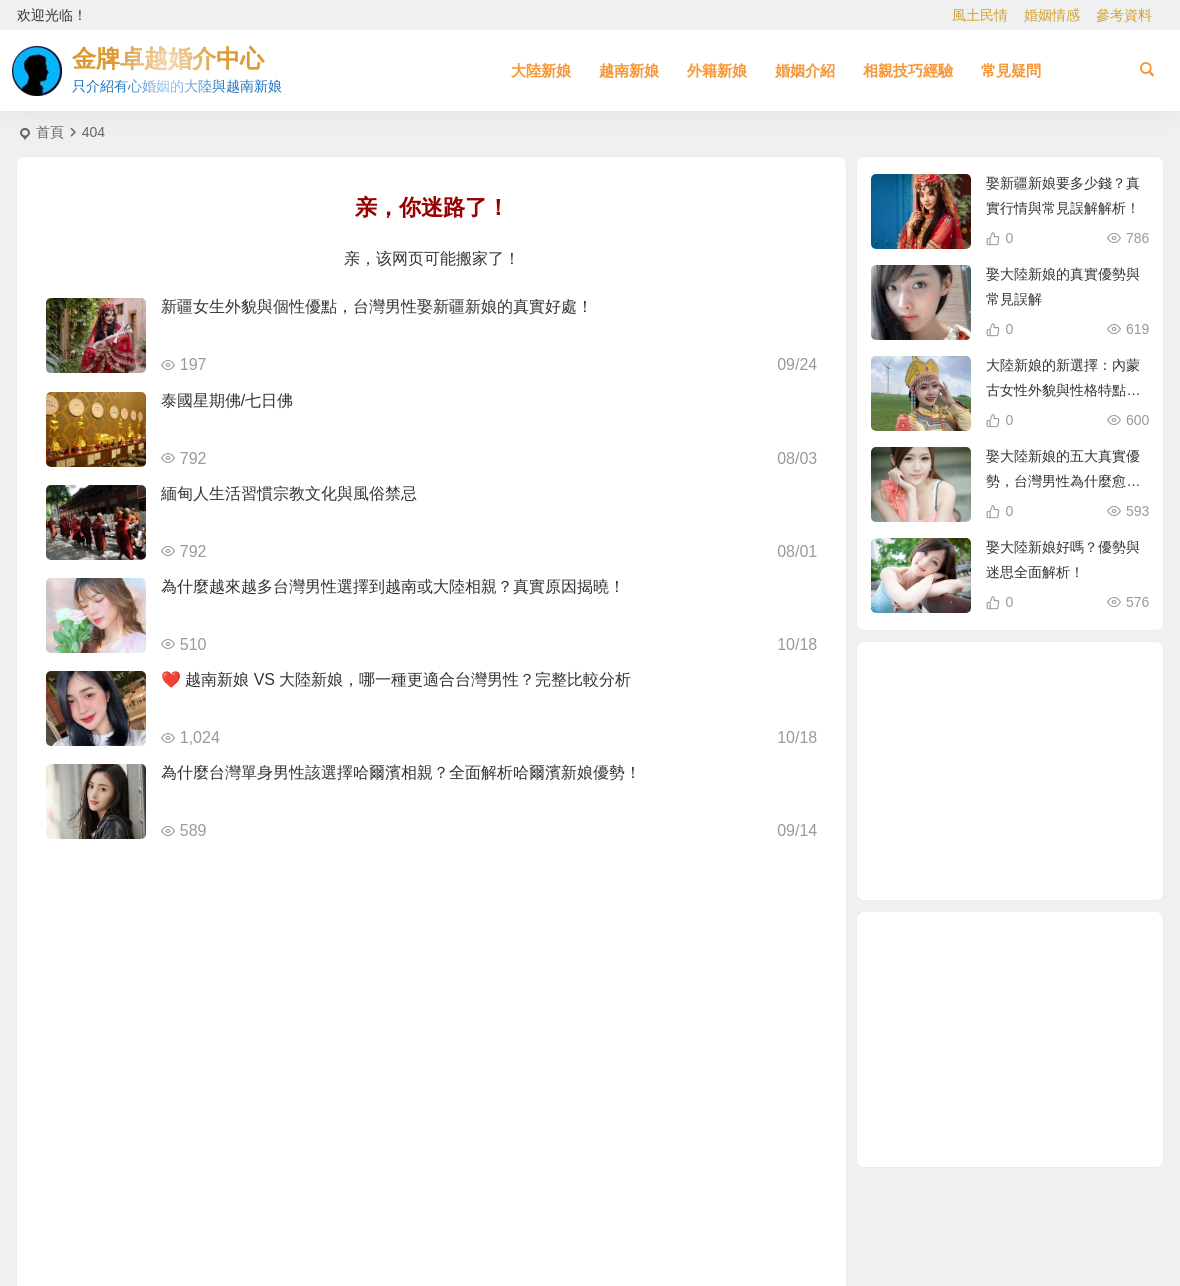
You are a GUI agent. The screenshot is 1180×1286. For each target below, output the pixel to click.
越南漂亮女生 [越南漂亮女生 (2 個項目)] (1056, 721)
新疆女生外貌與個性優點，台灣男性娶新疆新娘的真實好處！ (377, 306)
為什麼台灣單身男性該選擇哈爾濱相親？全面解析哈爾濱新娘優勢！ (401, 772)
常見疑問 (1011, 70)
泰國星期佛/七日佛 (227, 400)
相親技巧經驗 (908, 70)
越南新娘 (629, 70)
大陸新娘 (541, 70)
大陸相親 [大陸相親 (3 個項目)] (1058, 749)
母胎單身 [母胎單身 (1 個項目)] (1013, 774)
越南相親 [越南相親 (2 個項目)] (942, 775)
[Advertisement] (1010, 1039)
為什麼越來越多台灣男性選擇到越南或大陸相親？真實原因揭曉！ (393, 586)
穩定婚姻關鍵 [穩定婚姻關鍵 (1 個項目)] (951, 834)
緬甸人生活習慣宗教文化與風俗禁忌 (289, 493)
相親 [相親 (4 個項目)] (1057, 846)
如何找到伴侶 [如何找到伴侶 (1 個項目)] (1046, 702)
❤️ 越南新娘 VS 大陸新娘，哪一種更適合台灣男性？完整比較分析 (396, 679)
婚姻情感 (1052, 15)
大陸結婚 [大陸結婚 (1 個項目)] (1080, 798)
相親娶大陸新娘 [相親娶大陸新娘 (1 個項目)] (1007, 857)
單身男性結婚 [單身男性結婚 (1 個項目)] (993, 689)
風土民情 (980, 15)
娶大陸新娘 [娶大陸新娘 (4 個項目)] (978, 816)
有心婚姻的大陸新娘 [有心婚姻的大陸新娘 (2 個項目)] (992, 732)
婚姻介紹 (805, 70)
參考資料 (1124, 15)
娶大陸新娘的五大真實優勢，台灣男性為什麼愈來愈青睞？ (1063, 481)
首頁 (50, 132)
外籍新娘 (717, 70)
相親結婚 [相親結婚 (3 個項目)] (1033, 825)
